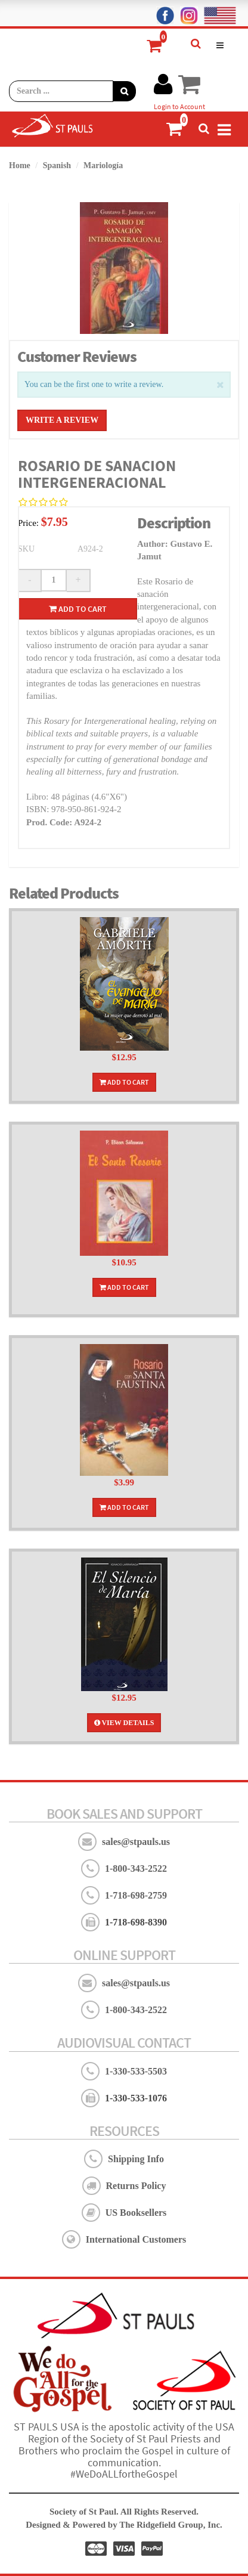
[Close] (220, 383)
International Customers (136, 2239)
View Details (124, 1723)
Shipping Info (136, 2159)
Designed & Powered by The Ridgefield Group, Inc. (124, 2524)
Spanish (57, 165)
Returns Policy (136, 2186)
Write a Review (62, 420)
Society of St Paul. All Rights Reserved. (124, 2511)
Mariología (103, 165)
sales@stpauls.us (136, 1842)
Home (19, 165)
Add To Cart (124, 1082)
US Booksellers (136, 2212)
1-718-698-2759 (136, 1895)
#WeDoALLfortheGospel (124, 2474)
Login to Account (179, 106)
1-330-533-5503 (136, 2071)
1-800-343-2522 (136, 1868)
